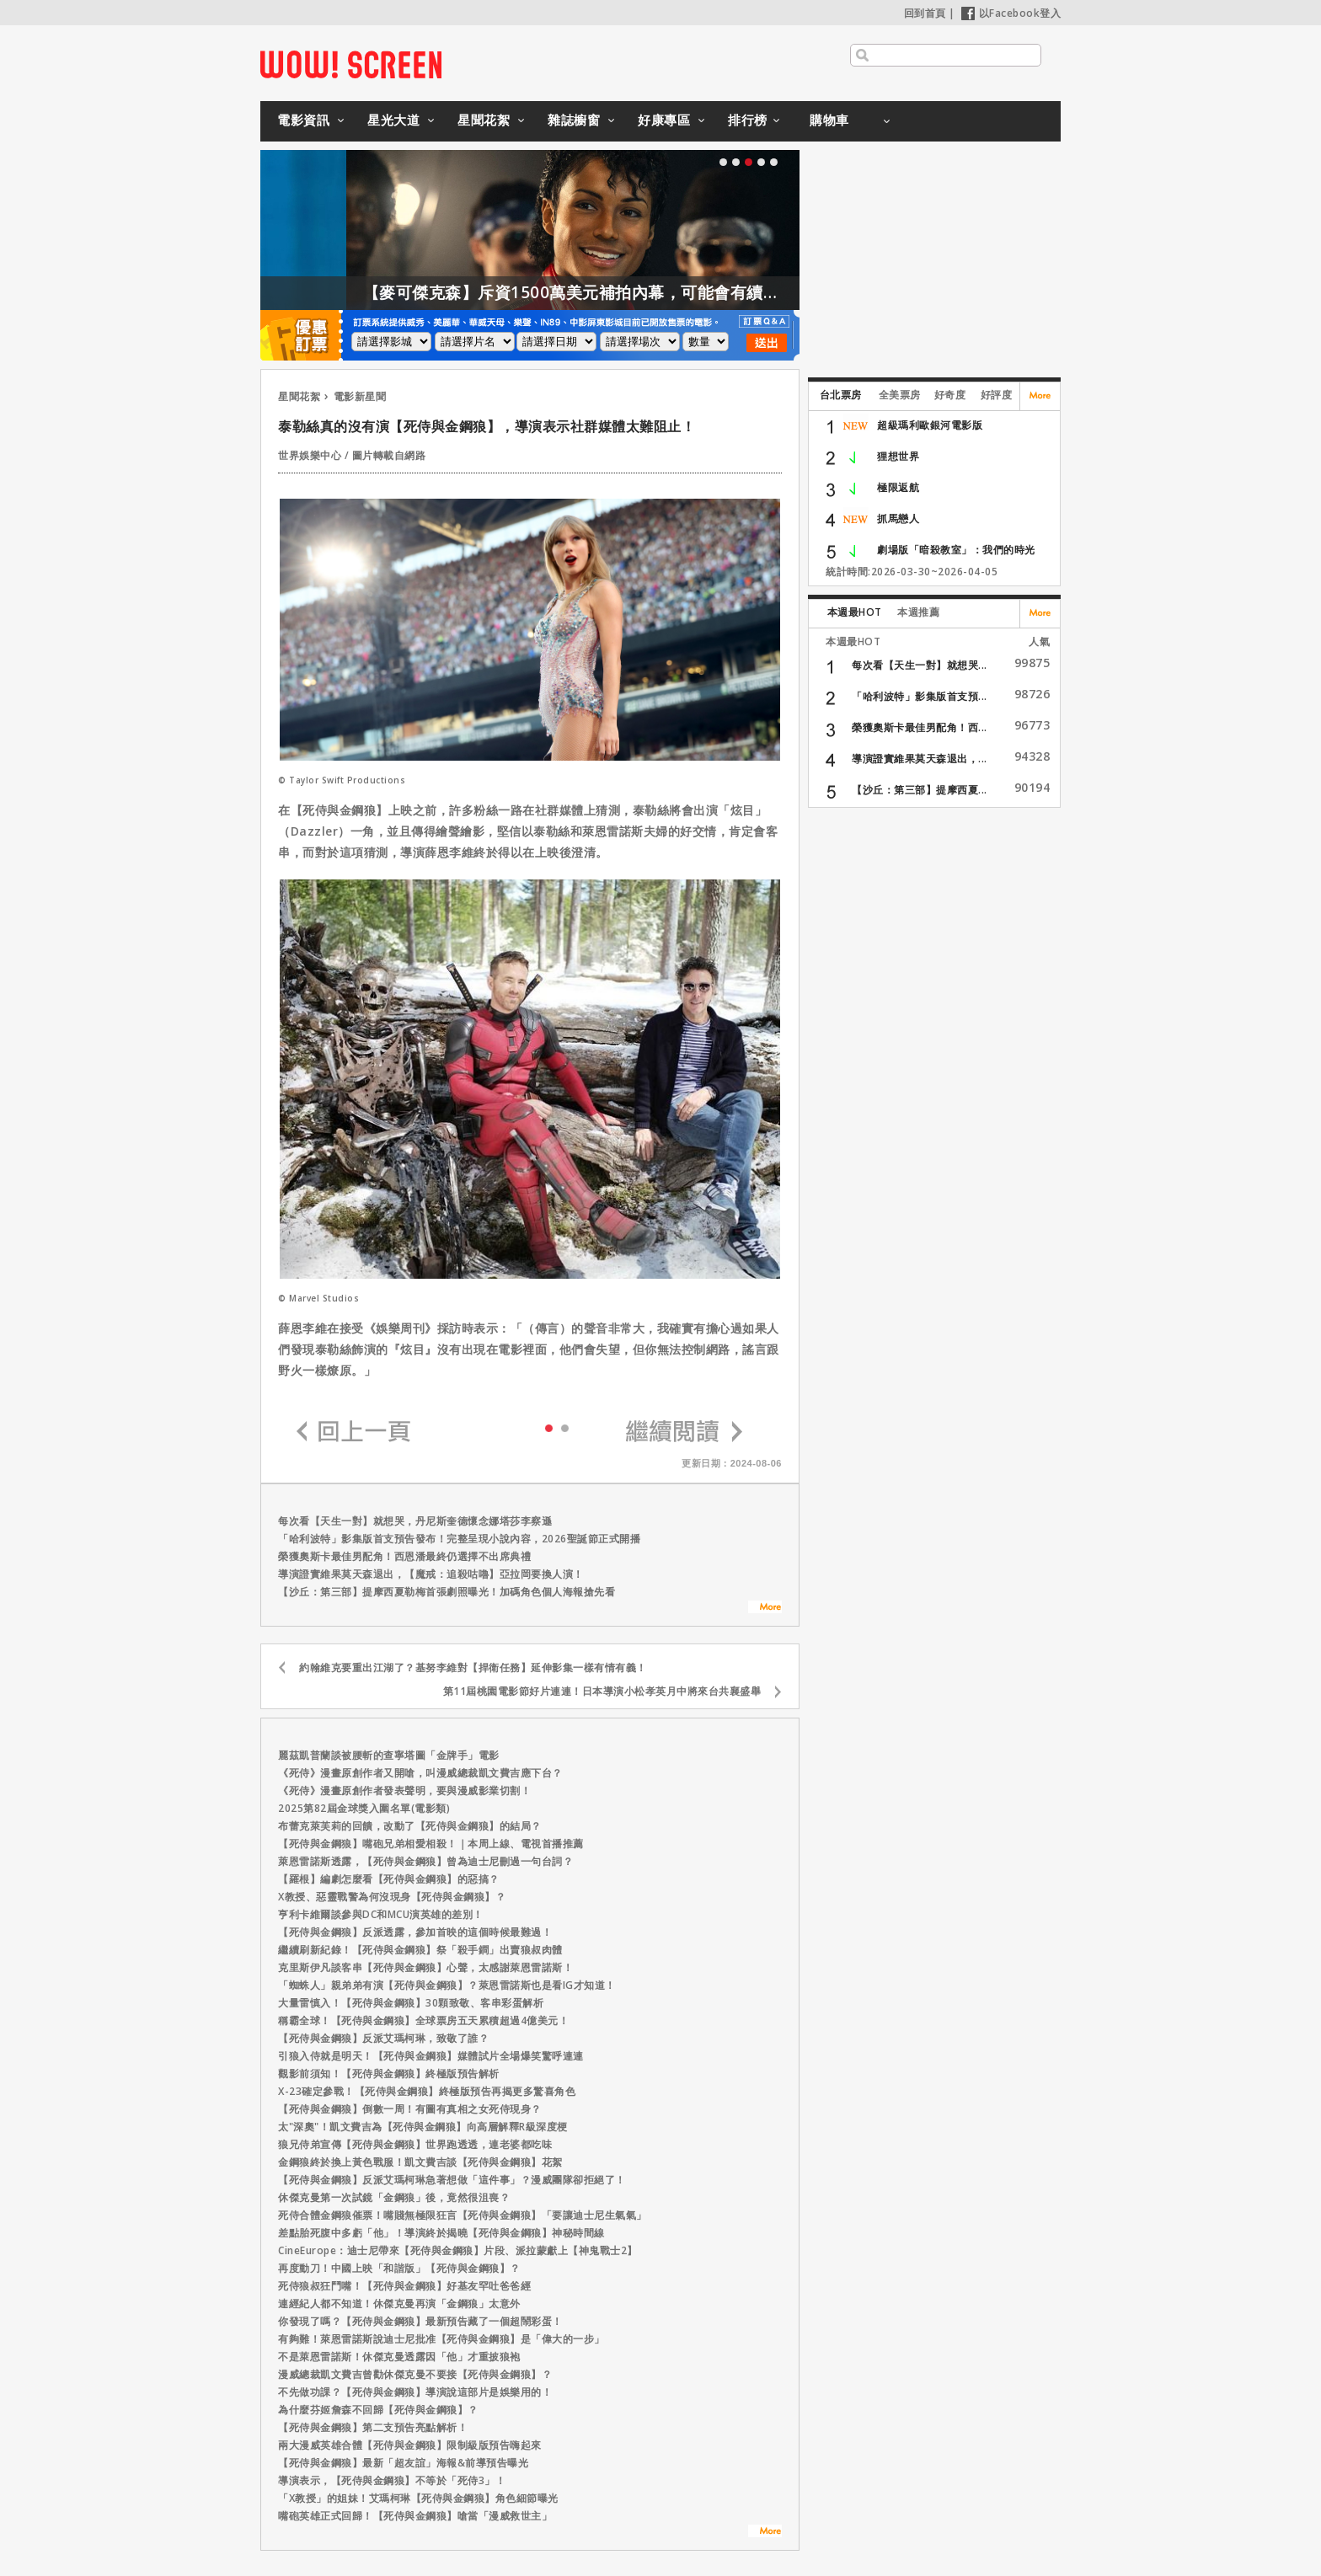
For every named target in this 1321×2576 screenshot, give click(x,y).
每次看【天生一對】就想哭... (919, 665)
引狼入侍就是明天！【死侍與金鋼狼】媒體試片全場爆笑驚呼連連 (431, 2056)
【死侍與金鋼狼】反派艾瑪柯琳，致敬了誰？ (383, 2038)
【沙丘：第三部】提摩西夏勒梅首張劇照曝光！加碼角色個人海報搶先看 (446, 1592)
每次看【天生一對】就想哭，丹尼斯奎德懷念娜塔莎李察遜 (415, 1521)
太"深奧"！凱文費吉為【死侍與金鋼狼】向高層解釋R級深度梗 (423, 2126)
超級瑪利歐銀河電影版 (929, 425)
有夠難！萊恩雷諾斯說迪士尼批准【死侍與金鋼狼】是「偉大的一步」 (441, 2339)
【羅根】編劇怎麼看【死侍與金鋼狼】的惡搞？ (389, 1879)
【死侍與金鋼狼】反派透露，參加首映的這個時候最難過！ (415, 1932)
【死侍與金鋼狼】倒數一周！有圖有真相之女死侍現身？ (410, 2109)
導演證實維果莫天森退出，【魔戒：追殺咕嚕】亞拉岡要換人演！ (431, 1574)
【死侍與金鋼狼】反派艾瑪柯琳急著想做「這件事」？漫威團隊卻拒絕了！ (452, 2179)
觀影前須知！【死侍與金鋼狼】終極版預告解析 (389, 2073)
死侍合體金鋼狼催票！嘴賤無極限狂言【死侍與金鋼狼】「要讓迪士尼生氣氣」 (462, 2215)
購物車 (829, 119)
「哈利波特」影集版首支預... (919, 696)
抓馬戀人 (898, 518)
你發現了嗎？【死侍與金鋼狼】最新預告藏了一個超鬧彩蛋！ (420, 2321)
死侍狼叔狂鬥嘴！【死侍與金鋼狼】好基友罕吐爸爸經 (404, 2286)
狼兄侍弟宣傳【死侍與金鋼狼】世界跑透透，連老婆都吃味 (415, 2144)
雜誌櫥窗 (574, 119)
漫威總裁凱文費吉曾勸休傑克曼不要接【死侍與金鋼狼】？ (415, 2374)
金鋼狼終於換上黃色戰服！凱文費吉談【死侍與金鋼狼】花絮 (420, 2162)
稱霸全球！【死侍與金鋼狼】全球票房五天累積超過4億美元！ (423, 2020)
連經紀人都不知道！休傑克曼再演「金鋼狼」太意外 (399, 2303)
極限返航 (898, 487)
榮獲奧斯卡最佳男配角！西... (919, 727)
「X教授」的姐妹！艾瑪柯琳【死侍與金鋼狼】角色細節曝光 (418, 2498)
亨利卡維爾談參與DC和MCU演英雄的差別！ (381, 1914)
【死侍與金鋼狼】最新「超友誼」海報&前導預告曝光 (403, 2463)
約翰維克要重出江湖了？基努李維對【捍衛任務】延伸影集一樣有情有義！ (473, 1667)
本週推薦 (918, 612)
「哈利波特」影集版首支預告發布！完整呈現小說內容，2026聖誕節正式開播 (459, 1538)
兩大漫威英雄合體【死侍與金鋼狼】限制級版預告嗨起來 (410, 2445)
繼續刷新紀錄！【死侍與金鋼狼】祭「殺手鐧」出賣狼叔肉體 (420, 1950)
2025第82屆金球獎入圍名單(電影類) (364, 1808)
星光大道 (393, 119)
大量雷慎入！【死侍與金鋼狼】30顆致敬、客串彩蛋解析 (410, 2003)
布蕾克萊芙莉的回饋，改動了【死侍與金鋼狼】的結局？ (410, 1826)
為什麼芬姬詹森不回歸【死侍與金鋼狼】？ (378, 2409)
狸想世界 (898, 456)
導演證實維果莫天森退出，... (919, 758)
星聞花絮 (483, 119)
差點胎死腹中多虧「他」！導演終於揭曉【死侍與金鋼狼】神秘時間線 (441, 2233)
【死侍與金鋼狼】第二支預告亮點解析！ (373, 2427)
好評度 (997, 394)
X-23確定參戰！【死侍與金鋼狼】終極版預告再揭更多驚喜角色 (426, 2091)
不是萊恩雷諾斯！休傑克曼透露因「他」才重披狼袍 (399, 2356)
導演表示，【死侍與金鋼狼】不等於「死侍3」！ (391, 2480)
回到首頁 (925, 13)
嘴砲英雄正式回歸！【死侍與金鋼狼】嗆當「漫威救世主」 (415, 2516)
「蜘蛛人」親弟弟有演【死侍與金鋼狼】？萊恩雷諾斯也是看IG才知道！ (447, 1985)
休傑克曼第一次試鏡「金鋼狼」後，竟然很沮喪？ (394, 2197)
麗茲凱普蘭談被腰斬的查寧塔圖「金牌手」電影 (389, 1755)
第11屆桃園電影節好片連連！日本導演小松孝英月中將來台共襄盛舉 (602, 1691)
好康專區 (664, 119)
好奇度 (950, 394)
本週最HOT (854, 612)
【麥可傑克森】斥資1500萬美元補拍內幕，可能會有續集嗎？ (689, 292)
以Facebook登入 (1011, 13)
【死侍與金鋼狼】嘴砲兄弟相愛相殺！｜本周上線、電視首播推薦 (431, 1843)
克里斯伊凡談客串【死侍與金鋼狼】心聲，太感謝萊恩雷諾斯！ (425, 1967)
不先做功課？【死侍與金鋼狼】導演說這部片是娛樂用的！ (415, 2392)
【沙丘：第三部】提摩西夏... (919, 790)
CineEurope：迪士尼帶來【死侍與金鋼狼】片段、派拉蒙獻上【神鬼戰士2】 (458, 2250)
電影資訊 (303, 119)
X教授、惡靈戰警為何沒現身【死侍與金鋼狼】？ (391, 1896)
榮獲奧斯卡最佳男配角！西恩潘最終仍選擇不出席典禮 (404, 1556)
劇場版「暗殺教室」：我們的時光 (956, 549)
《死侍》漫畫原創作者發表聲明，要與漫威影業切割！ (404, 1790)
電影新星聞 (360, 396)
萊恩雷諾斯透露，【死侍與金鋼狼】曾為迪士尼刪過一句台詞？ (425, 1861)
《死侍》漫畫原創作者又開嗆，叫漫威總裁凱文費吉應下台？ (420, 1773)
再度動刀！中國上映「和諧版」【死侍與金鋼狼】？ (399, 2268)
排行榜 (747, 119)
